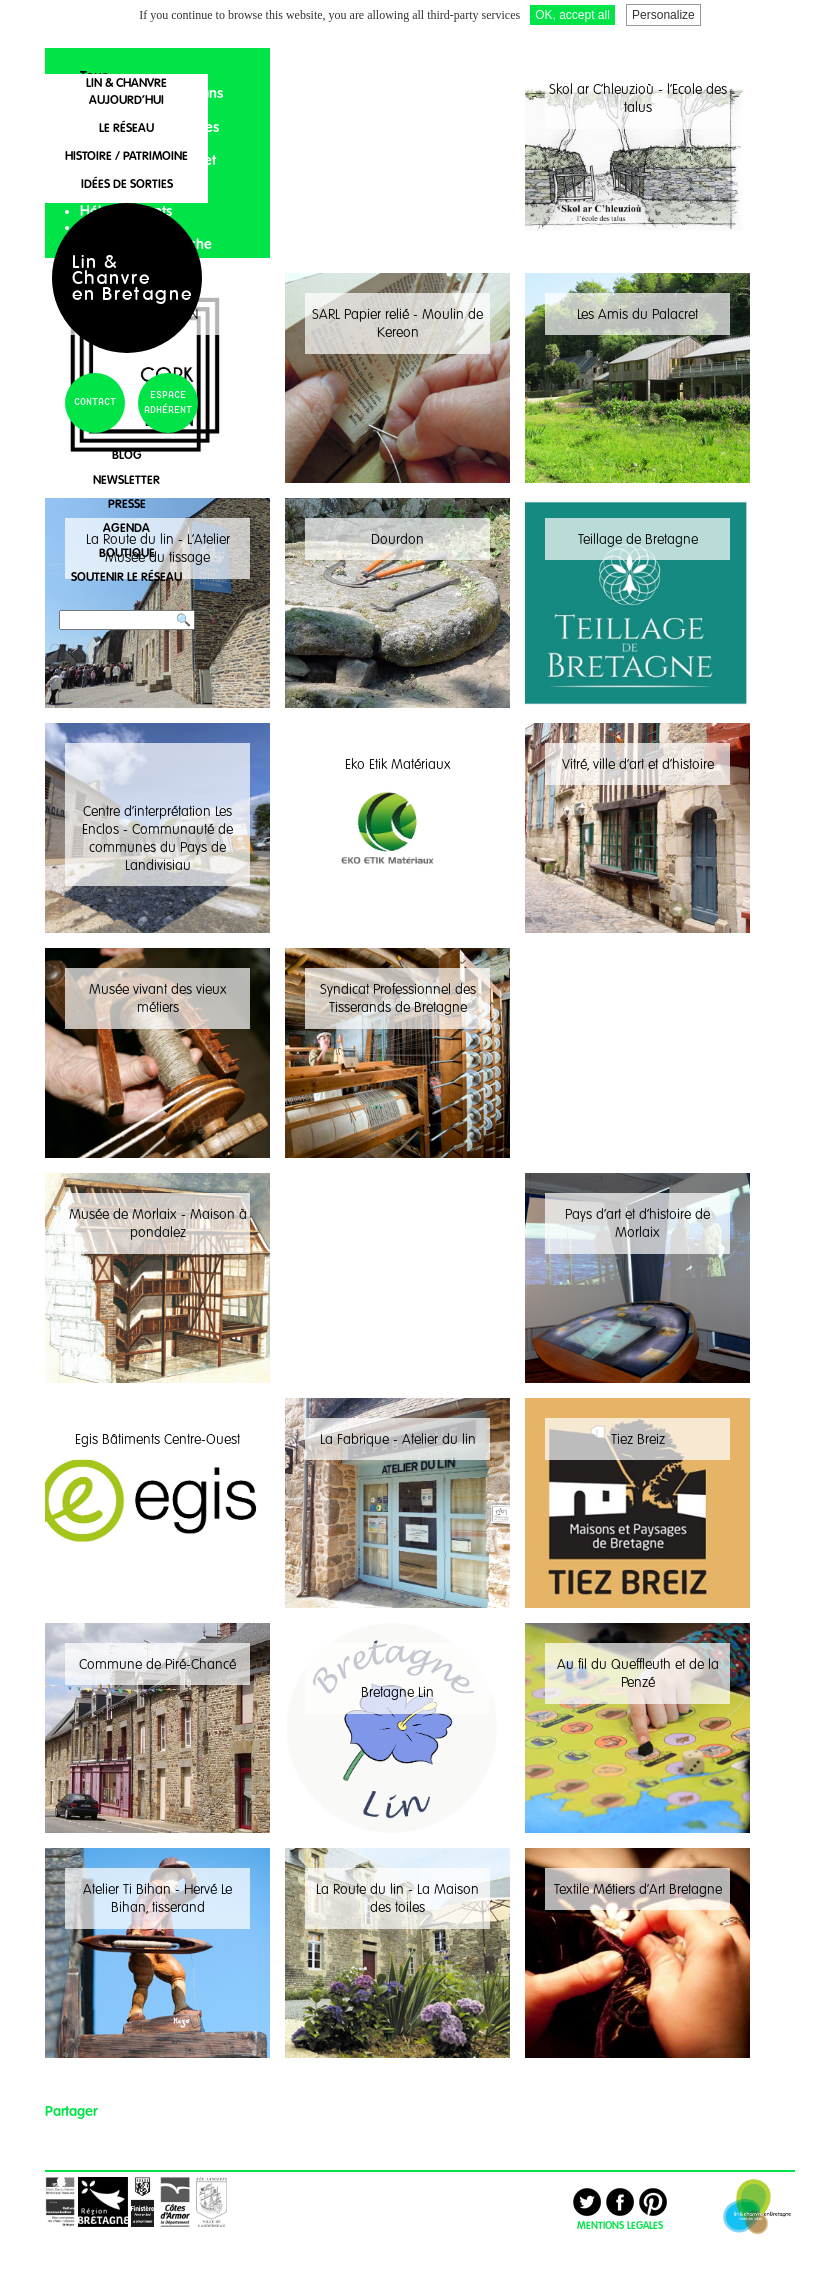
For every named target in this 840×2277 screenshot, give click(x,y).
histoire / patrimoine (126, 155)
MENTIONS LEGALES (620, 2225)
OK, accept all (572, 15)
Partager (71, 2111)
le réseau (126, 127)
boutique (127, 552)
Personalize (663, 15)
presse (127, 503)
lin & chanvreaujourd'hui (126, 91)
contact (95, 402)
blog (127, 454)
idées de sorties (127, 183)
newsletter (126, 479)
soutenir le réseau (126, 576)
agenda (126, 527)
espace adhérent (168, 403)
